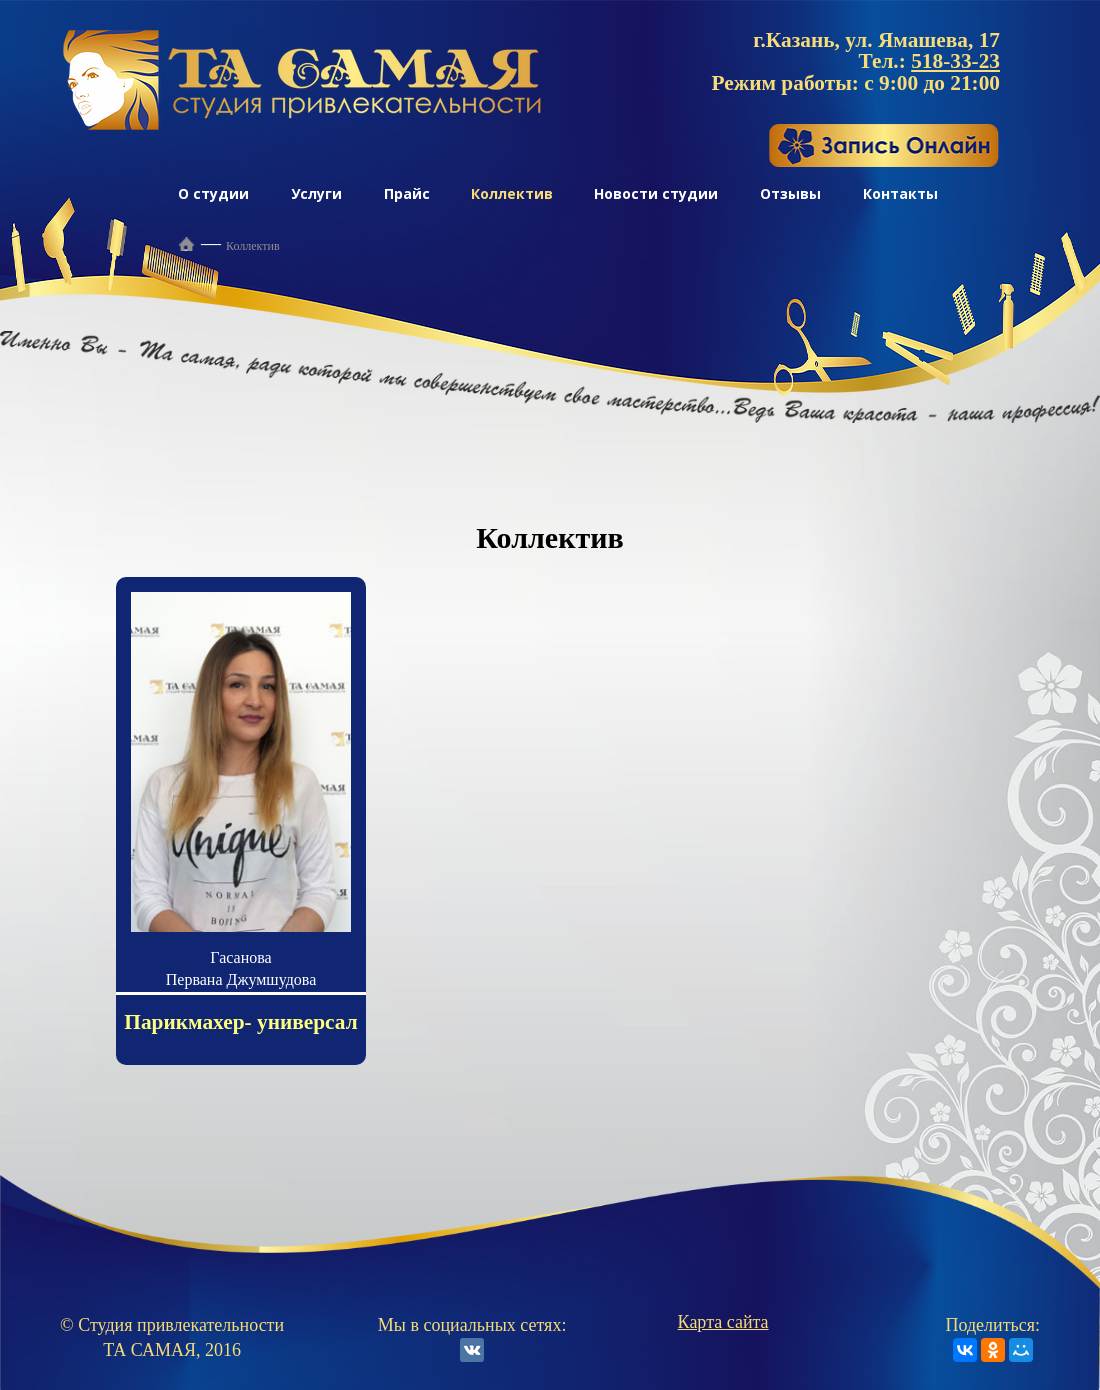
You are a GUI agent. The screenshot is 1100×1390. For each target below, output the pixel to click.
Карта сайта (723, 1322)
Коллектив (512, 193)
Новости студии (656, 193)
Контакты (900, 193)
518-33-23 (955, 61)
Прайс (407, 193)
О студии (213, 193)
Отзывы (790, 193)
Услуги (316, 193)
